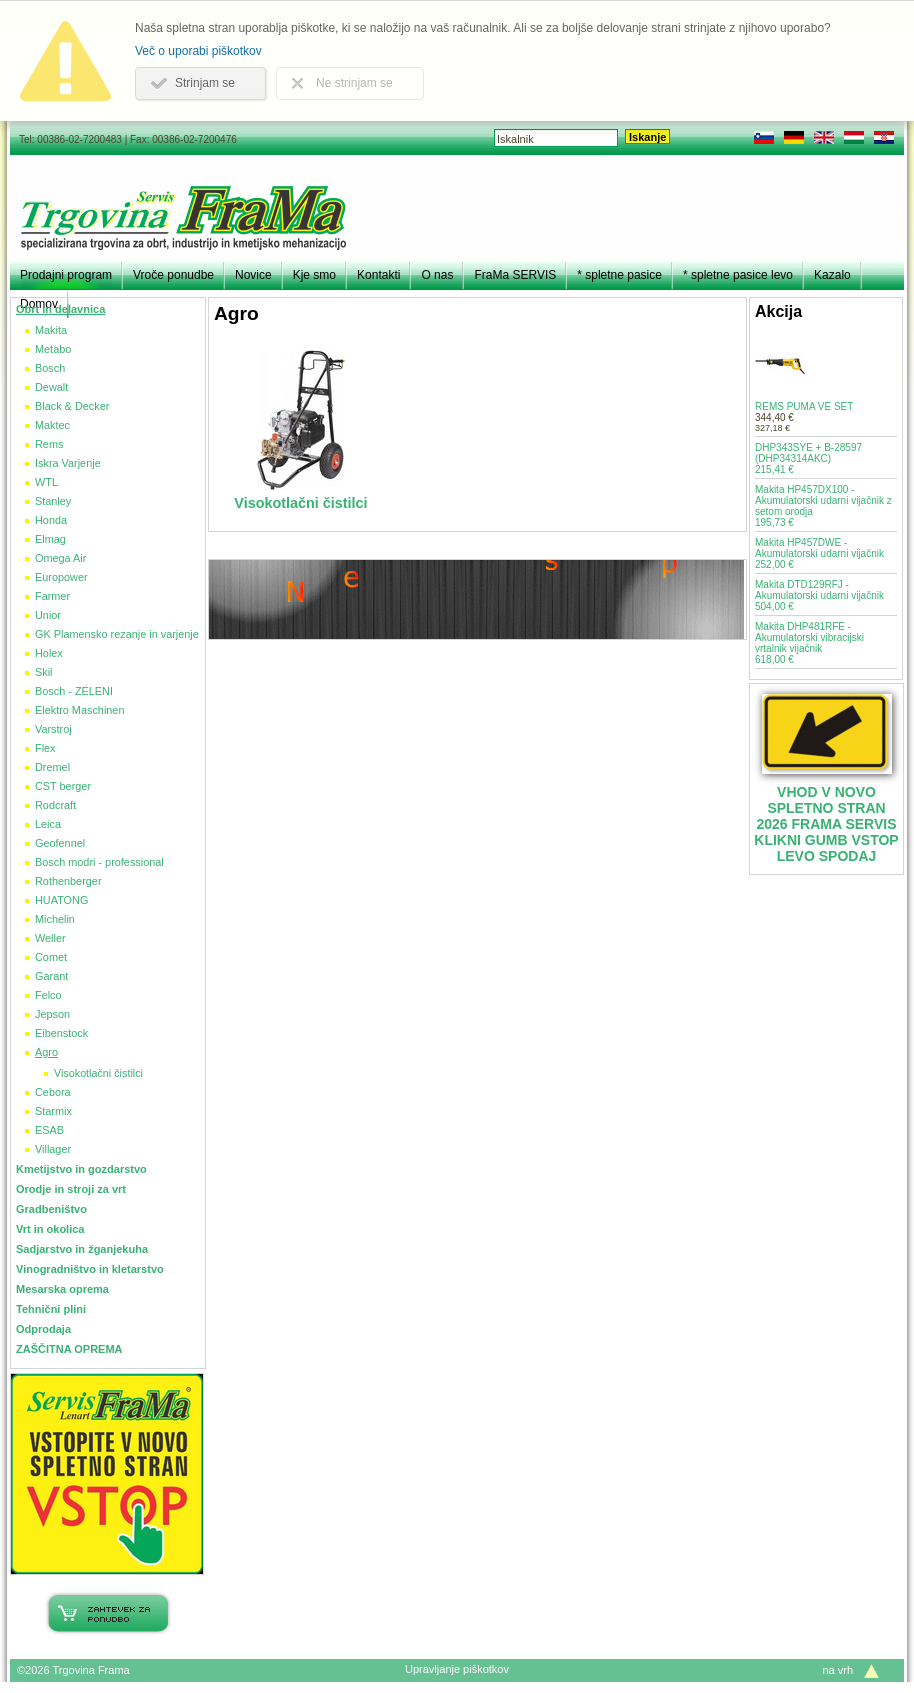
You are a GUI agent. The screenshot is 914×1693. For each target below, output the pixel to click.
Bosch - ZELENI (74, 691)
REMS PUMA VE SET (804, 406)
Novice (253, 275)
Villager (53, 1149)
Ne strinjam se (354, 83)
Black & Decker (72, 406)
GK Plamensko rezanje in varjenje (117, 634)
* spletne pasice (619, 275)
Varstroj (53, 729)
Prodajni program (66, 275)
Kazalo (832, 275)
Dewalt (51, 387)
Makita (51, 330)
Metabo (53, 349)
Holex (49, 653)
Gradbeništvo (51, 1209)
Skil (44, 672)
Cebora (53, 1092)
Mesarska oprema (62, 1289)
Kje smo (314, 275)
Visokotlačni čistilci (98, 1073)
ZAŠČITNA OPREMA (69, 1349)
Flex (45, 748)
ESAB (49, 1130)
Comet (51, 957)
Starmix (53, 1111)
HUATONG (61, 900)
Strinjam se (205, 83)
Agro (46, 1052)
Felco (48, 995)
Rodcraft (55, 805)
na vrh (837, 1670)
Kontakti (378, 275)
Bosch (50, 368)
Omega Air (60, 558)
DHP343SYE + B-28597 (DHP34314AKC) (808, 458)
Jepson (52, 1014)
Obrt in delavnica (60, 309)
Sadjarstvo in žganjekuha (82, 1249)
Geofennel (60, 843)
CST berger (63, 786)
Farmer (52, 596)
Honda (51, 520)
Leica (48, 824)
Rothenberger (68, 881)
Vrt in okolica (50, 1229)
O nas (437, 275)
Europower (61, 577)
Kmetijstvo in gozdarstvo (81, 1169)
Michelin (55, 919)
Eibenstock (61, 1033)
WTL (46, 482)
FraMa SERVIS (515, 275)
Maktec (52, 425)
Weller (50, 938)
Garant (51, 976)
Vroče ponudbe (173, 275)
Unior (48, 615)
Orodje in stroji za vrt (71, 1189)
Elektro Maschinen (79, 710)
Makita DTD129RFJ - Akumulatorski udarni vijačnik (819, 595)
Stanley (53, 501)
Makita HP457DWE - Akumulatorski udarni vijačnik (819, 553)
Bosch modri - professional (99, 862)
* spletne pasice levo (738, 275)
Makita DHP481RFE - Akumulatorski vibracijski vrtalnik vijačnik (809, 643)
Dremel (52, 767)
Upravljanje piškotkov (457, 1669)
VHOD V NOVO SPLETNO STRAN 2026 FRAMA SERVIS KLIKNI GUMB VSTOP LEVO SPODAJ (826, 824)
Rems (49, 444)
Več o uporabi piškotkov (198, 51)
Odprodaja (43, 1329)
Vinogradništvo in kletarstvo (90, 1269)
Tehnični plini (51, 1309)
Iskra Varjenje (68, 463)
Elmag (50, 539)
